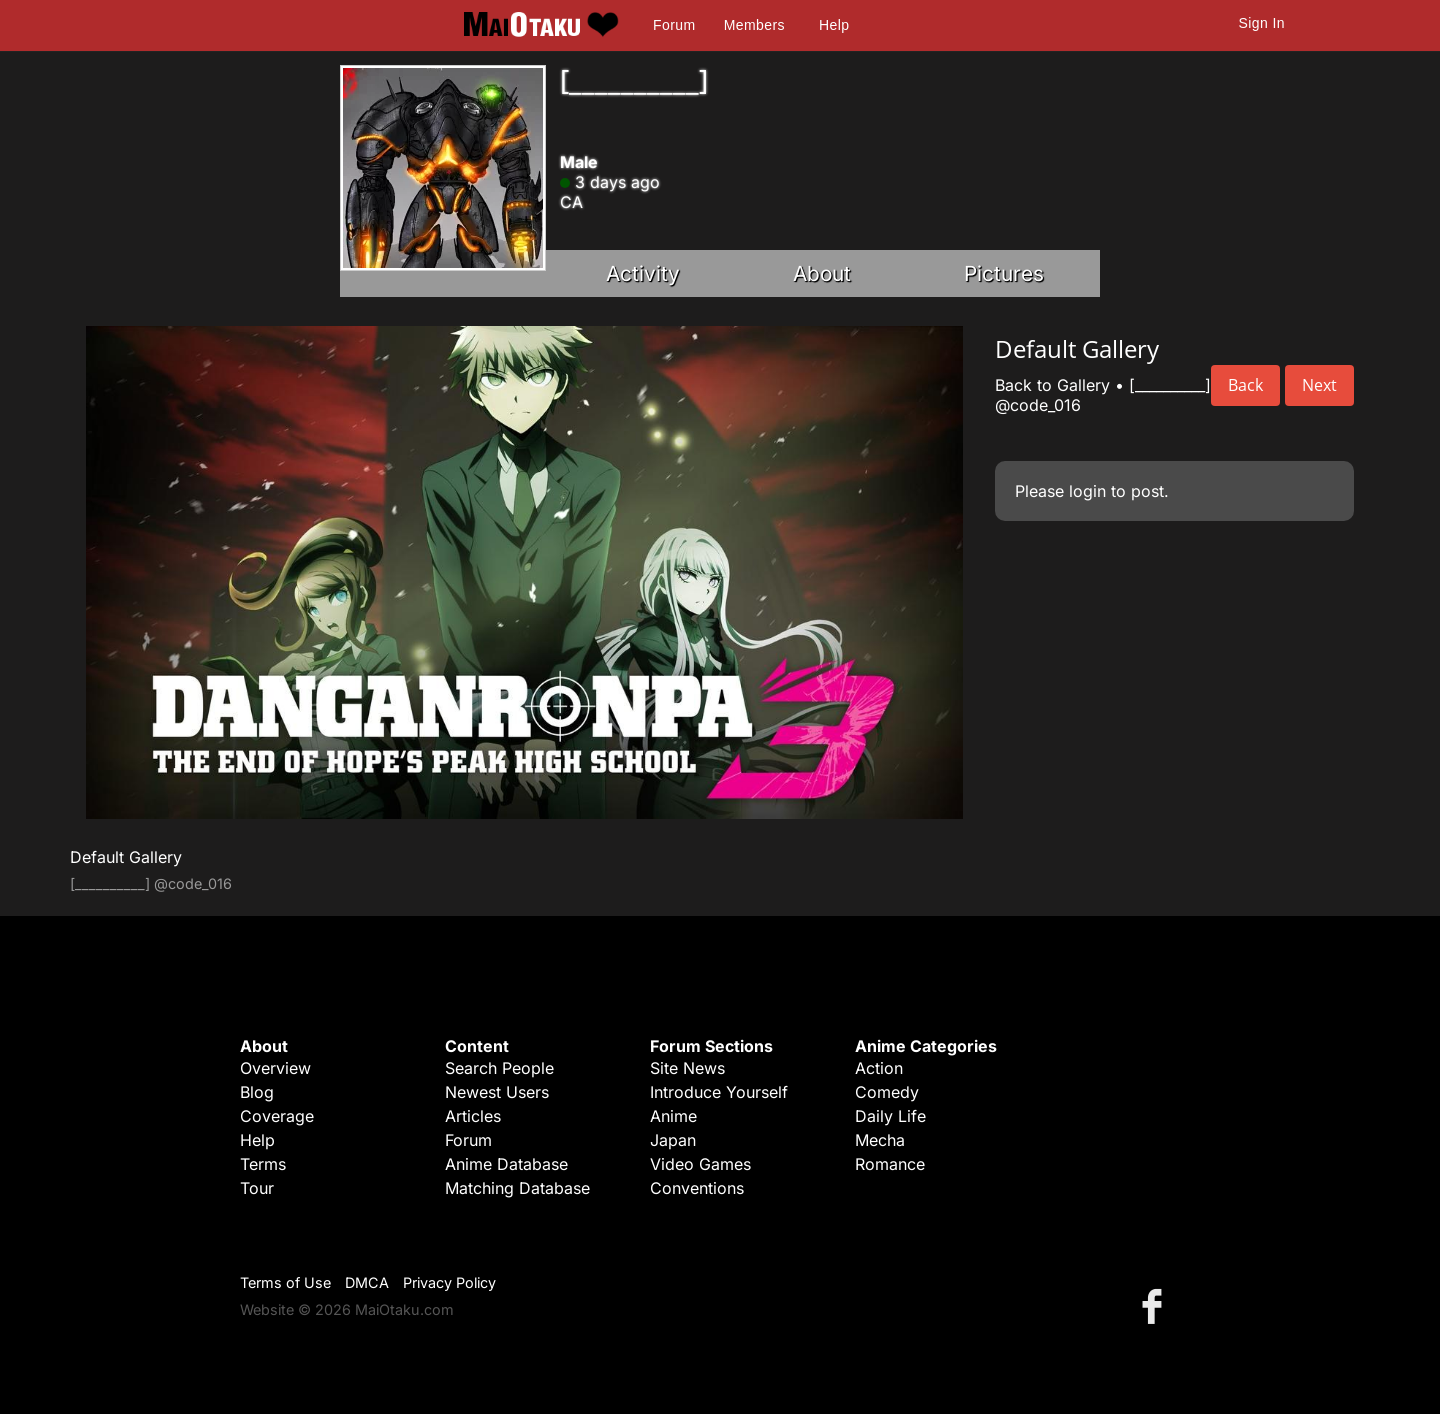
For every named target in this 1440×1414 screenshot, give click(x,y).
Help (834, 25)
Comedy (887, 1092)
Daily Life (890, 1116)
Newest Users (497, 1092)
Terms (263, 1164)
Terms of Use (285, 1282)
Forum (674, 25)
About (822, 273)
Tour (257, 1188)
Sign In (1262, 23)
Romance (890, 1164)
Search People (499, 1068)
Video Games (700, 1164)
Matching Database (517, 1188)
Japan (673, 1140)
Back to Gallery (1052, 385)
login (1087, 491)
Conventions (697, 1188)
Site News (687, 1068)
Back (1245, 385)
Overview (275, 1068)
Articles (473, 1116)
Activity (643, 273)
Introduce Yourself (719, 1092)
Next (1319, 385)
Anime (673, 1116)
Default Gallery (126, 857)
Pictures (1004, 273)
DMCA (367, 1282)
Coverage (277, 1116)
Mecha (880, 1140)
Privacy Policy (449, 1282)
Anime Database (506, 1164)
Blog (257, 1092)
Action (879, 1068)
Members (754, 25)
